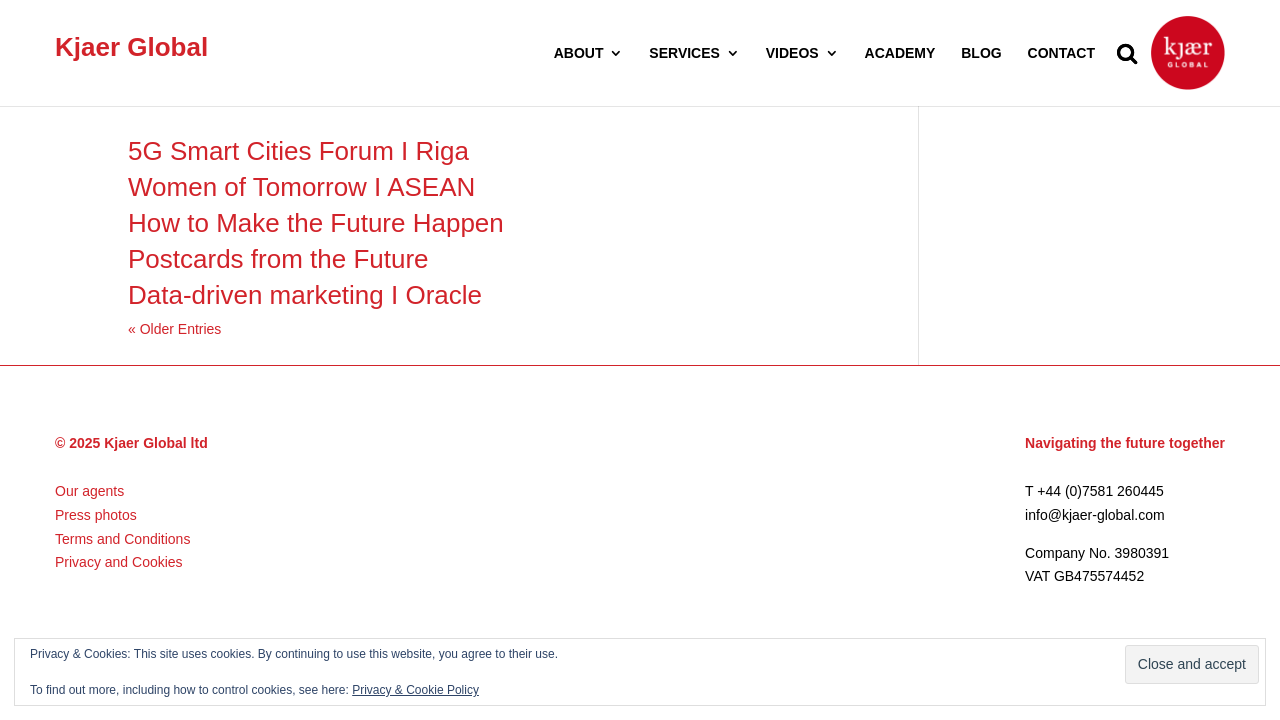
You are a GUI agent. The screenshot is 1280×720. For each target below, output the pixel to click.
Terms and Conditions (122, 539)
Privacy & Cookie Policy (415, 690)
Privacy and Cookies (119, 562)
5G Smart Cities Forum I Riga (298, 151)
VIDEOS (792, 53)
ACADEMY (900, 53)
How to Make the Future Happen (316, 223)
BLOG (981, 53)
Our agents (89, 491)
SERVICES (684, 53)
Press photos (96, 515)
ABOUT (579, 53)
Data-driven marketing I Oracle (305, 295)
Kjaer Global (131, 47)
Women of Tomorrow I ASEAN (301, 187)
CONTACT (1061, 53)
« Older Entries (174, 329)
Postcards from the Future (278, 259)
